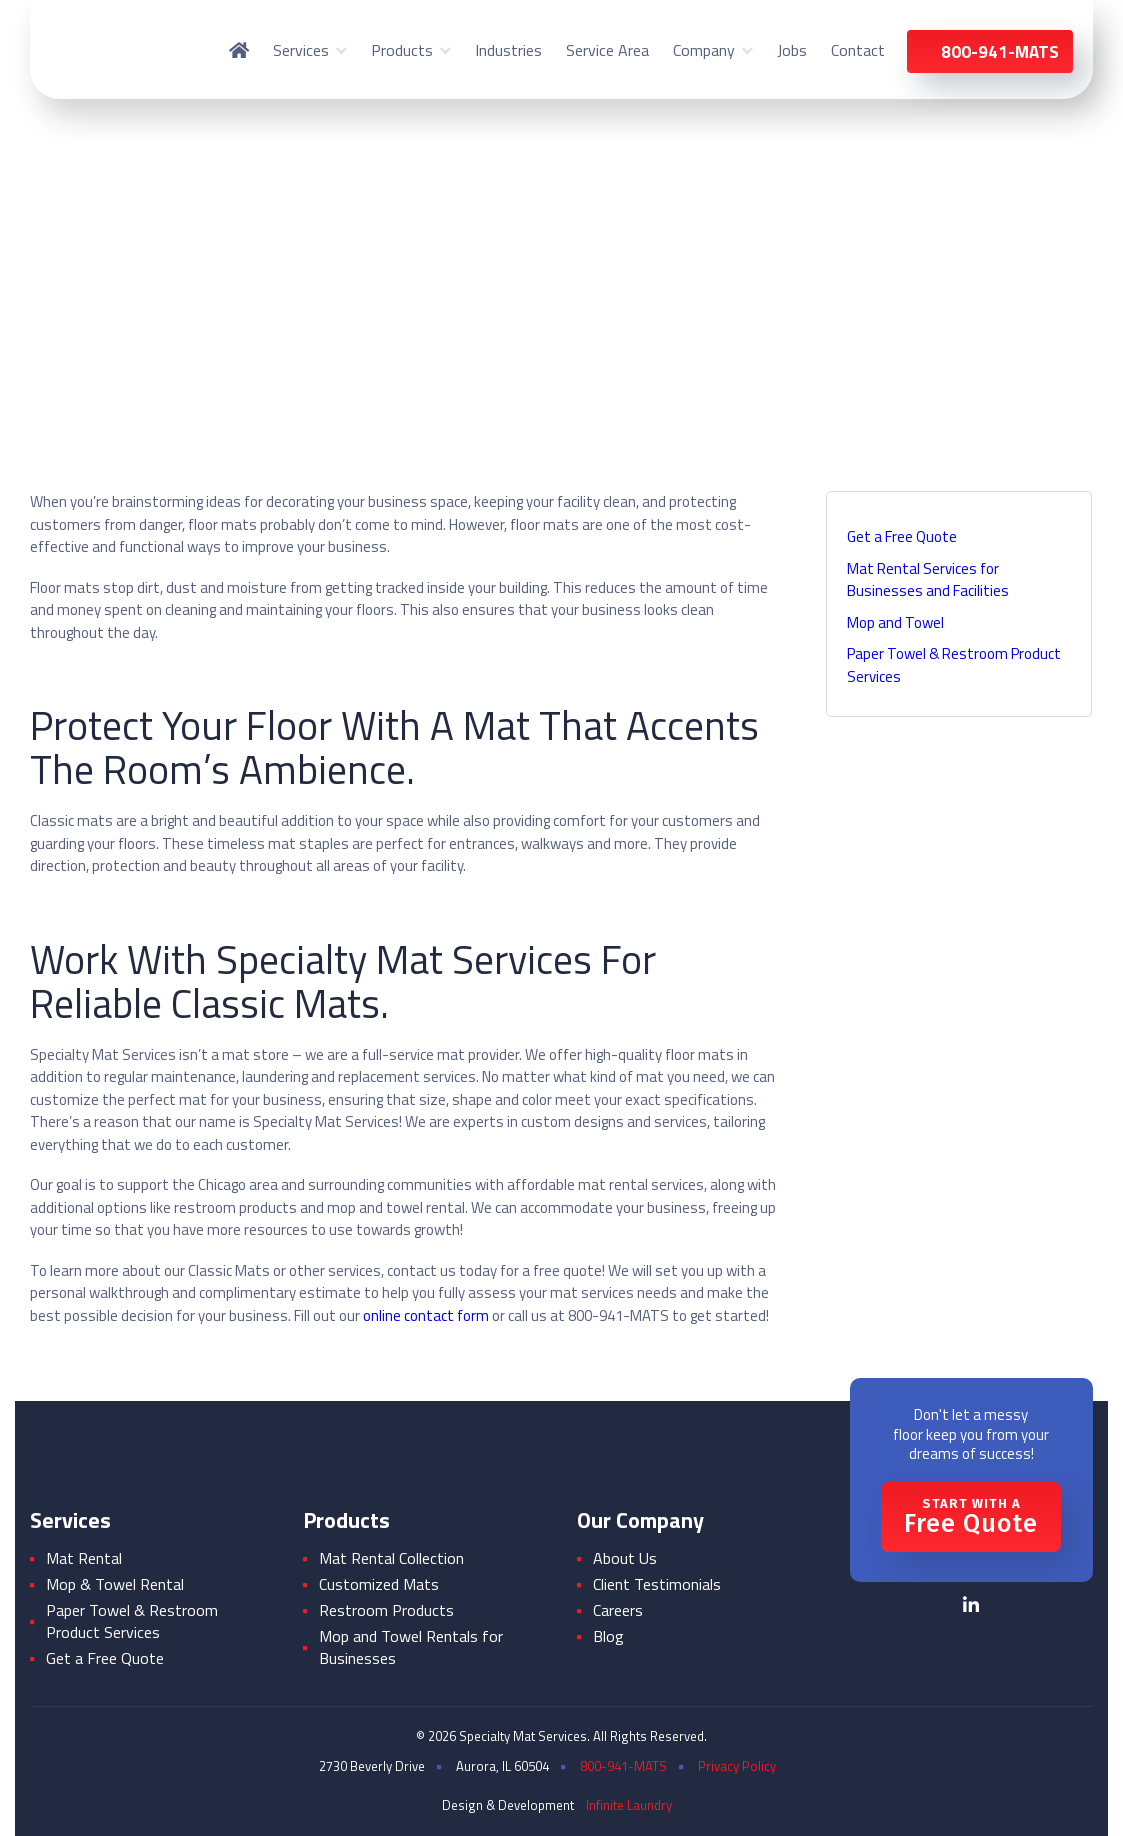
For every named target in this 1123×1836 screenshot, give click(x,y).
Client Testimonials (657, 1584)
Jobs (792, 50)
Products (402, 50)
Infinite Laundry (629, 1805)
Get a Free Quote (902, 536)
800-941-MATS (623, 1766)
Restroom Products (386, 1610)
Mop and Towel (895, 622)
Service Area (607, 50)
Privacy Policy (737, 1766)
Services (301, 50)
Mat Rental (84, 1558)
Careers (618, 1610)
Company (704, 50)
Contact (858, 50)
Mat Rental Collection (391, 1558)
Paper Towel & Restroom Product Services (954, 665)
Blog (608, 1636)
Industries (508, 50)
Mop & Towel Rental (115, 1584)
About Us (625, 1558)
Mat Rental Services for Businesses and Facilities (928, 580)
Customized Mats (379, 1584)
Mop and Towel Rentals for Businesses (411, 1647)
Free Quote (971, 1517)
